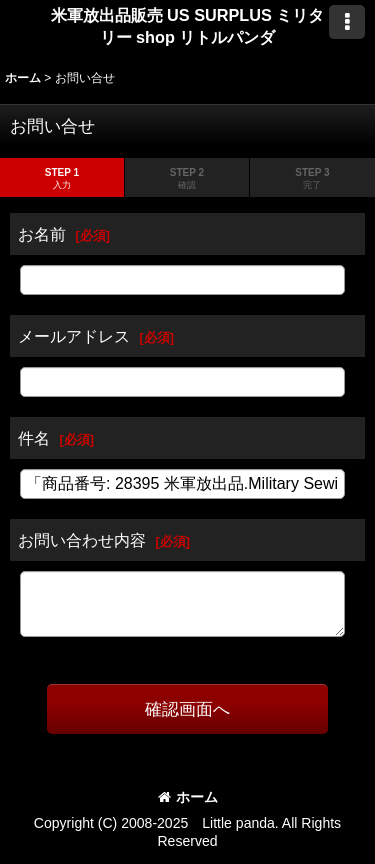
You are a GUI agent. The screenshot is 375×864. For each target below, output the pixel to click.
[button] (347, 22)
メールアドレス (74, 336)
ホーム (188, 797)
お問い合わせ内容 (82, 540)
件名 (34, 438)
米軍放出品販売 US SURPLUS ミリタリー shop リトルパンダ (188, 26)
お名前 (42, 234)
